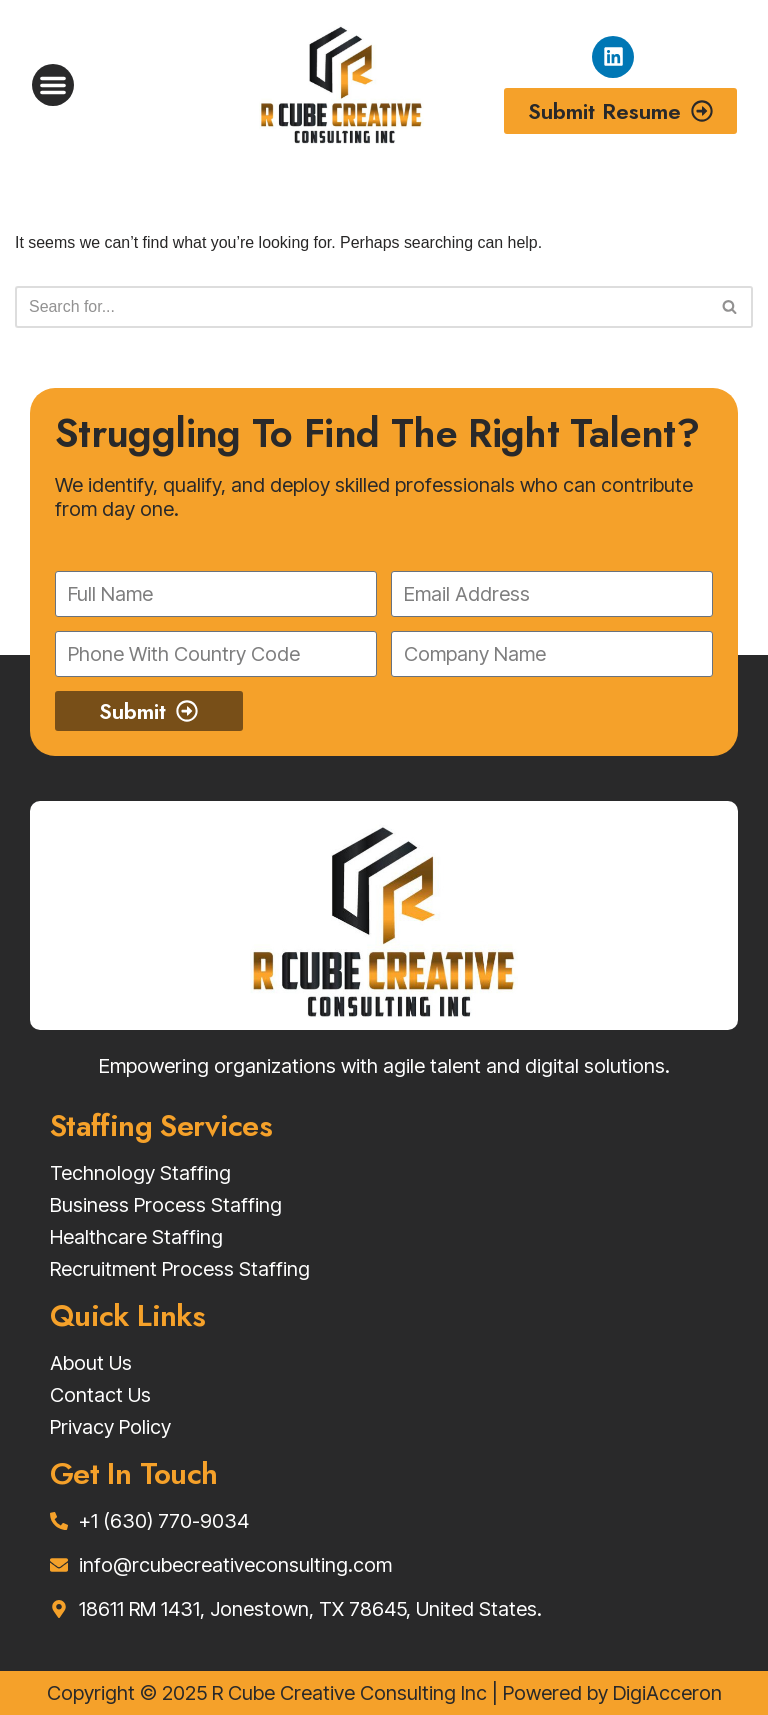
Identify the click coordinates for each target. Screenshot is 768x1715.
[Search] (361, 307)
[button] (53, 85)
